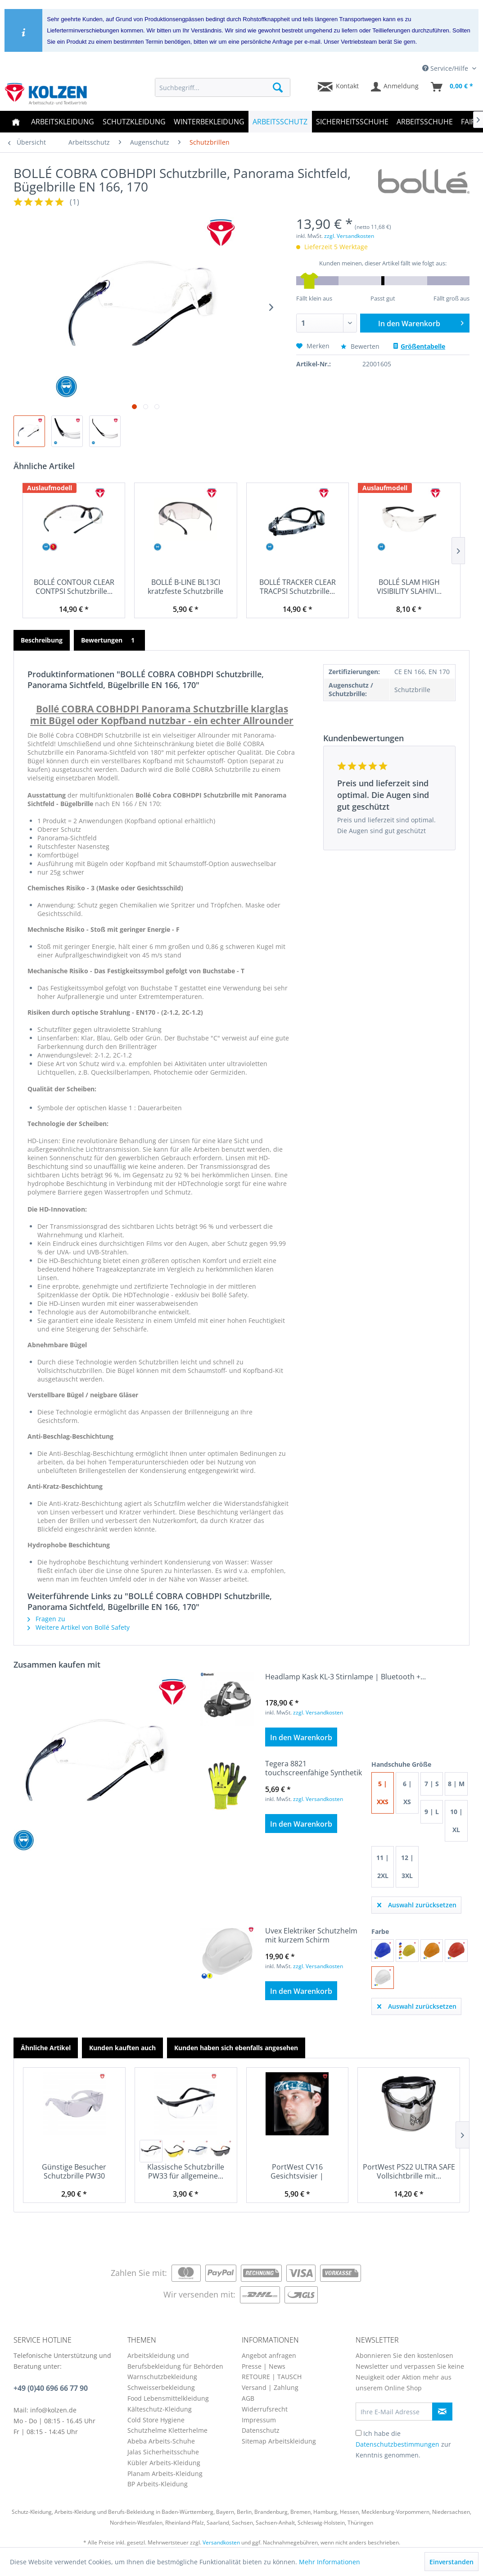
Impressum (259, 2420)
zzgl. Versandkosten (349, 236)
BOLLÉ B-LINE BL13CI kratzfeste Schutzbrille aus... (185, 587)
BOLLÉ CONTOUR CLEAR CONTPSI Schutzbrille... (74, 587)
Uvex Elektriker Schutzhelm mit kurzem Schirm (311, 1935)
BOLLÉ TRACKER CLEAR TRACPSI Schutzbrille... (297, 587)
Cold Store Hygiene (156, 2420)
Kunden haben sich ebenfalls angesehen (236, 2047)
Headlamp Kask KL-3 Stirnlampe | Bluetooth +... (345, 1677)
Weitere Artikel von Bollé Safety (78, 1627)
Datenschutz (261, 2430)
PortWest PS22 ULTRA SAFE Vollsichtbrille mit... (409, 2171)
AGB (248, 2398)
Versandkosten (221, 2542)
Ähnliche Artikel (46, 2047)
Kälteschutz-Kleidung (159, 2409)
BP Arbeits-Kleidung (157, 2484)
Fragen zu (46, 1618)
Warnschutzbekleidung (162, 2376)
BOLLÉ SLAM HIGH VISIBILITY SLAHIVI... (409, 587)
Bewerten (361, 346)
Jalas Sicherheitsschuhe (163, 2452)
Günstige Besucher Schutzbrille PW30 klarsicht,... (74, 2171)
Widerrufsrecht (265, 2409)
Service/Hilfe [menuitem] (446, 68)
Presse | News (263, 2366)
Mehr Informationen (329, 2562)
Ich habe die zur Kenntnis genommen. (403, 2444)
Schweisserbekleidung (161, 2387)
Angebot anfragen (269, 2355)
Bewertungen (109, 640)
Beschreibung (42, 640)
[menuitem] (222, 87)
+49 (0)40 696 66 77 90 (51, 2388)
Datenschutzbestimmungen (397, 2444)
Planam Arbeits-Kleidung (165, 2473)
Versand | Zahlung (270, 2387)
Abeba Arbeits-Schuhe (161, 2441)
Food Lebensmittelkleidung (168, 2398)
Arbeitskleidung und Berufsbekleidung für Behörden (175, 2361)
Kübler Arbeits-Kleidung (163, 2462)
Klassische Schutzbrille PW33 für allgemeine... (185, 2171)
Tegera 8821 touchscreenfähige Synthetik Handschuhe (313, 1768)
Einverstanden (451, 2562)
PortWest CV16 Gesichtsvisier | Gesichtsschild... (297, 2171)
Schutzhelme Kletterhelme (167, 2430)
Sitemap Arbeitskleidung (279, 2441)
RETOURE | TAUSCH (272, 2376)
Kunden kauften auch (122, 2047)
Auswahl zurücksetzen (416, 1903)
